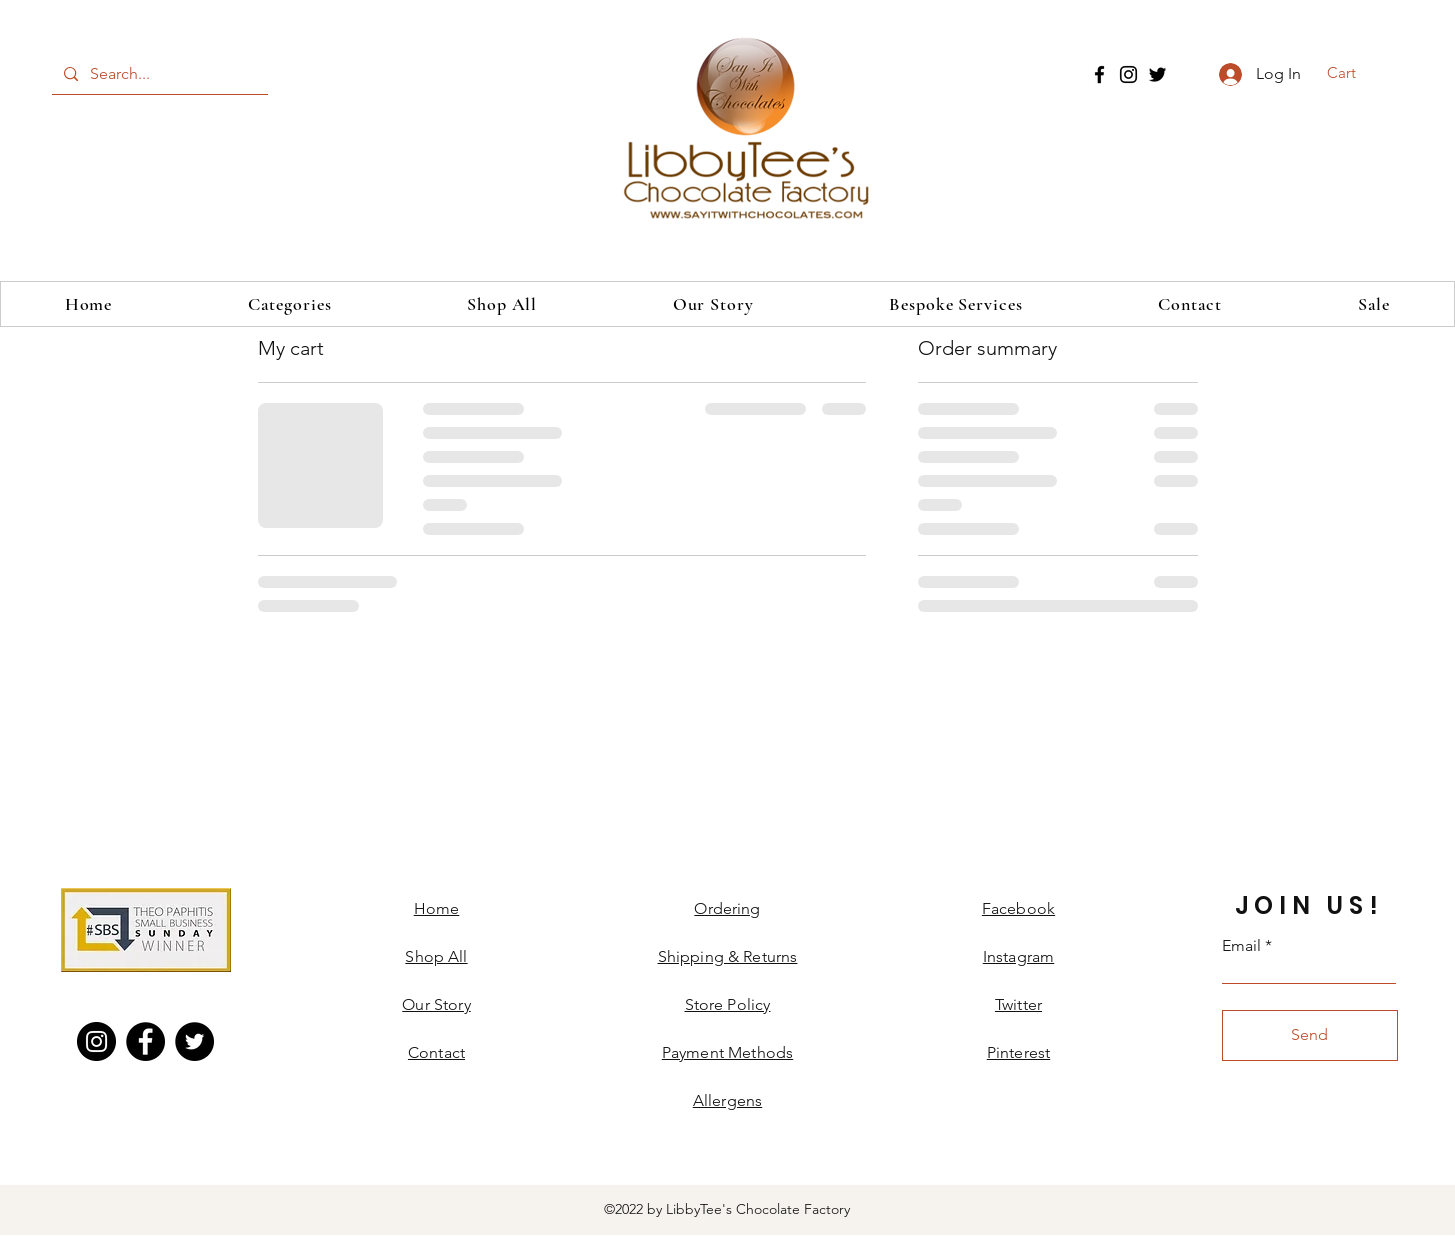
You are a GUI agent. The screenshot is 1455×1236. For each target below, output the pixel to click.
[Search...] (158, 74)
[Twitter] (1157, 74)
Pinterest (1018, 1052)
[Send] (1310, 1035)
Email (1241, 946)
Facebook (1018, 908)
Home (437, 908)
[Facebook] (1099, 74)
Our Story (436, 1004)
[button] (1354, 73)
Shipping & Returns (728, 956)
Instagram (1018, 956)
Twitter (1018, 1004)
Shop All (436, 956)
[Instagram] (1128, 74)
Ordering (727, 908)
